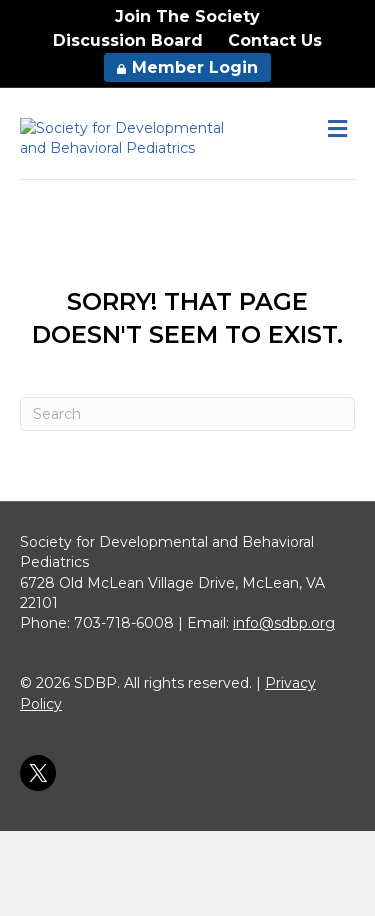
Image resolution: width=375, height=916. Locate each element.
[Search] (187, 499)
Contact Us (275, 40)
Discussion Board (128, 40)
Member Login (187, 67)
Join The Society (187, 16)
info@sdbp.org (284, 709)
